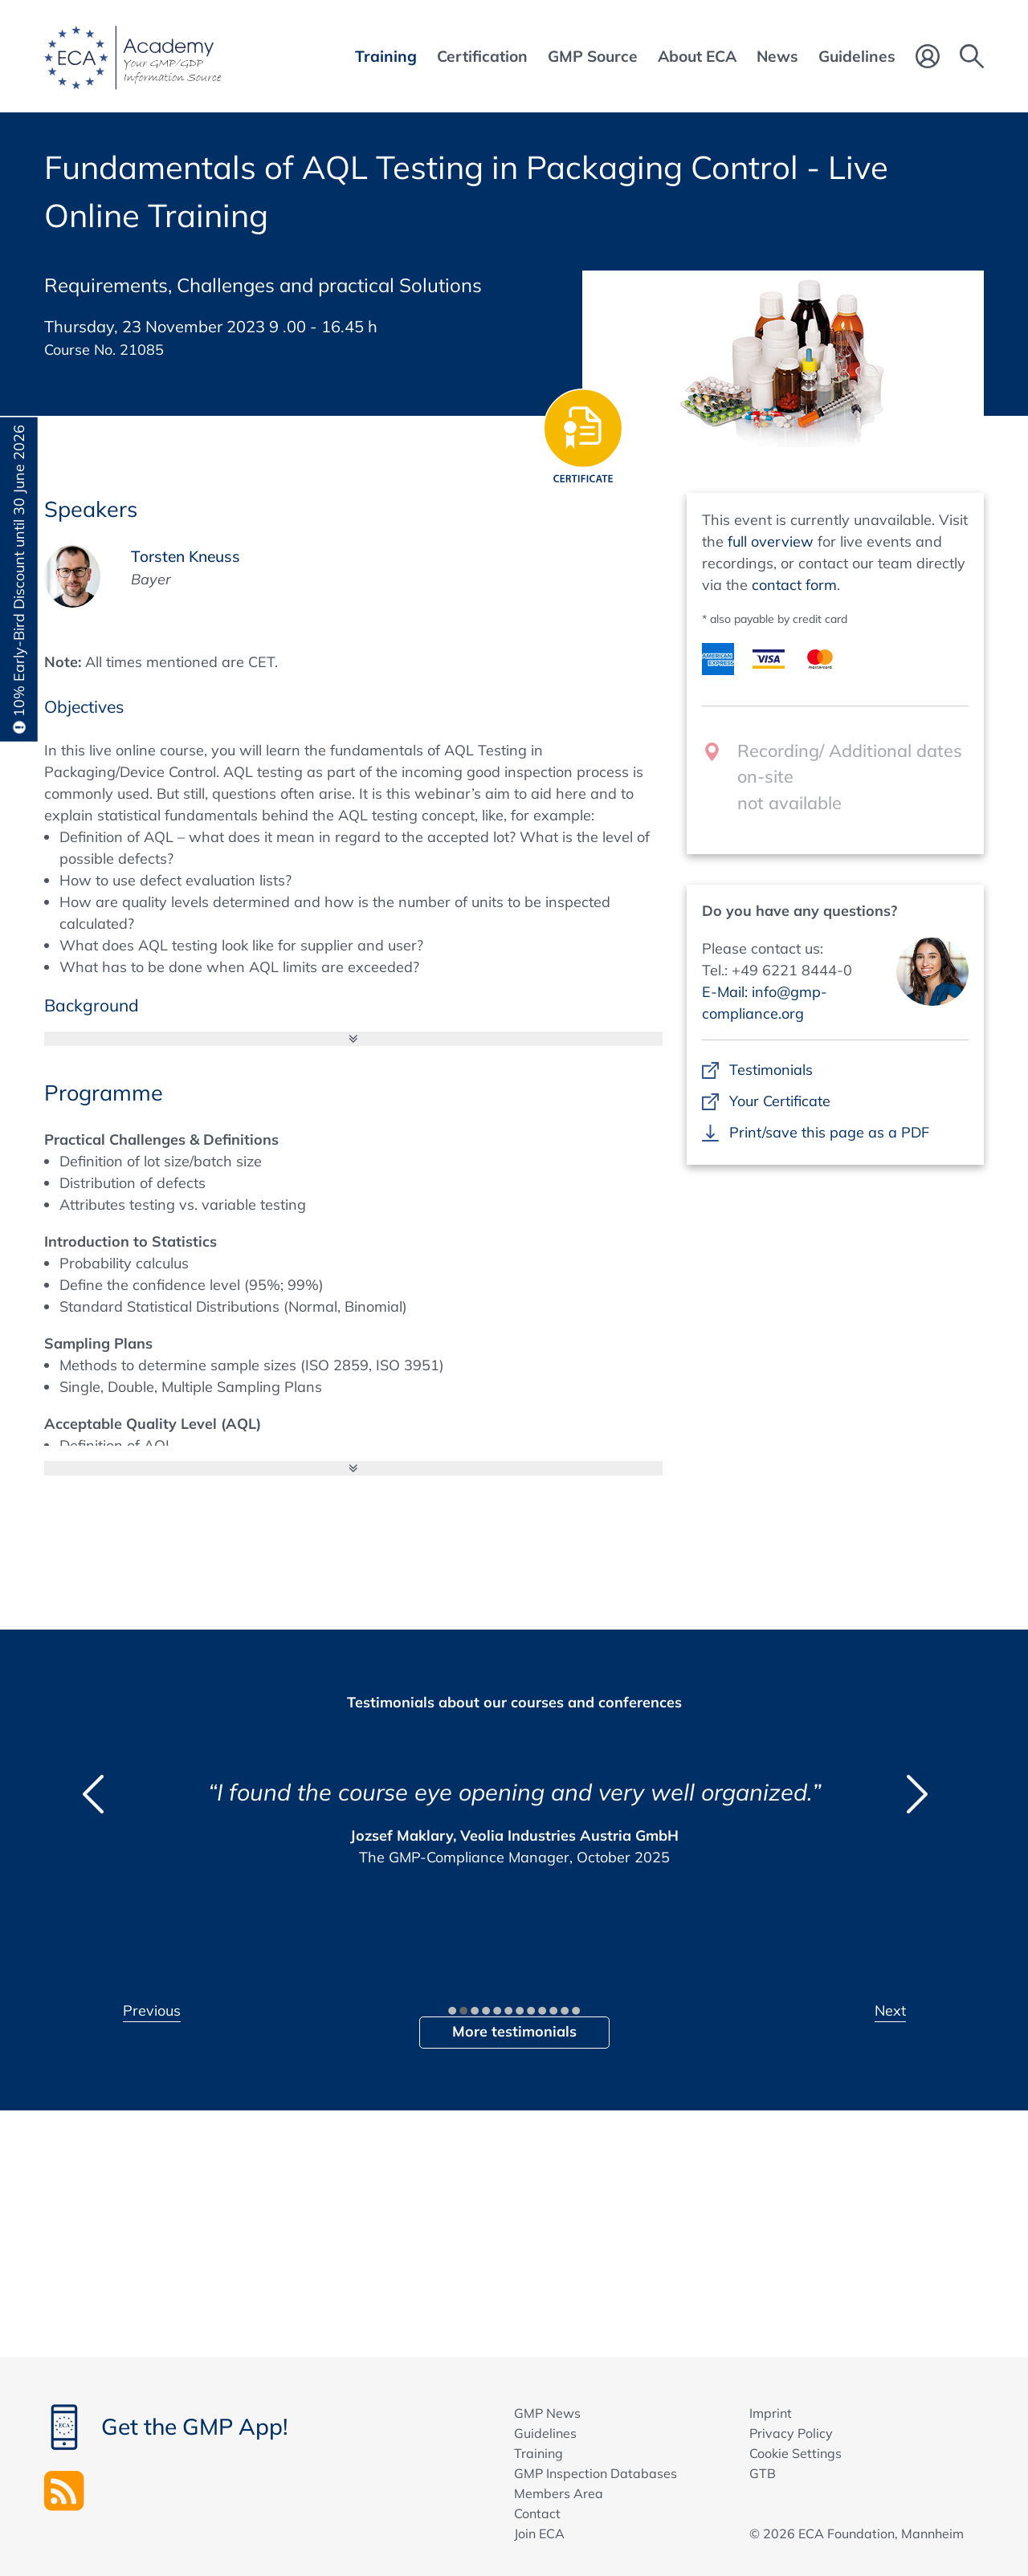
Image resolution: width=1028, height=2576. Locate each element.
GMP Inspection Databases (595, 2473)
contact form (794, 585)
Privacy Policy (791, 2433)
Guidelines (545, 2433)
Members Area (558, 2493)
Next (890, 2010)
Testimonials (770, 1069)
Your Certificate (779, 1101)
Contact (537, 2513)
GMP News (547, 2413)
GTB (762, 2473)
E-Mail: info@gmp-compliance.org (764, 1003)
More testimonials (514, 2031)
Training (538, 2453)
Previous (152, 2010)
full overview (771, 541)
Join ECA (539, 2533)
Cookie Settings (795, 2453)
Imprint (770, 2413)
